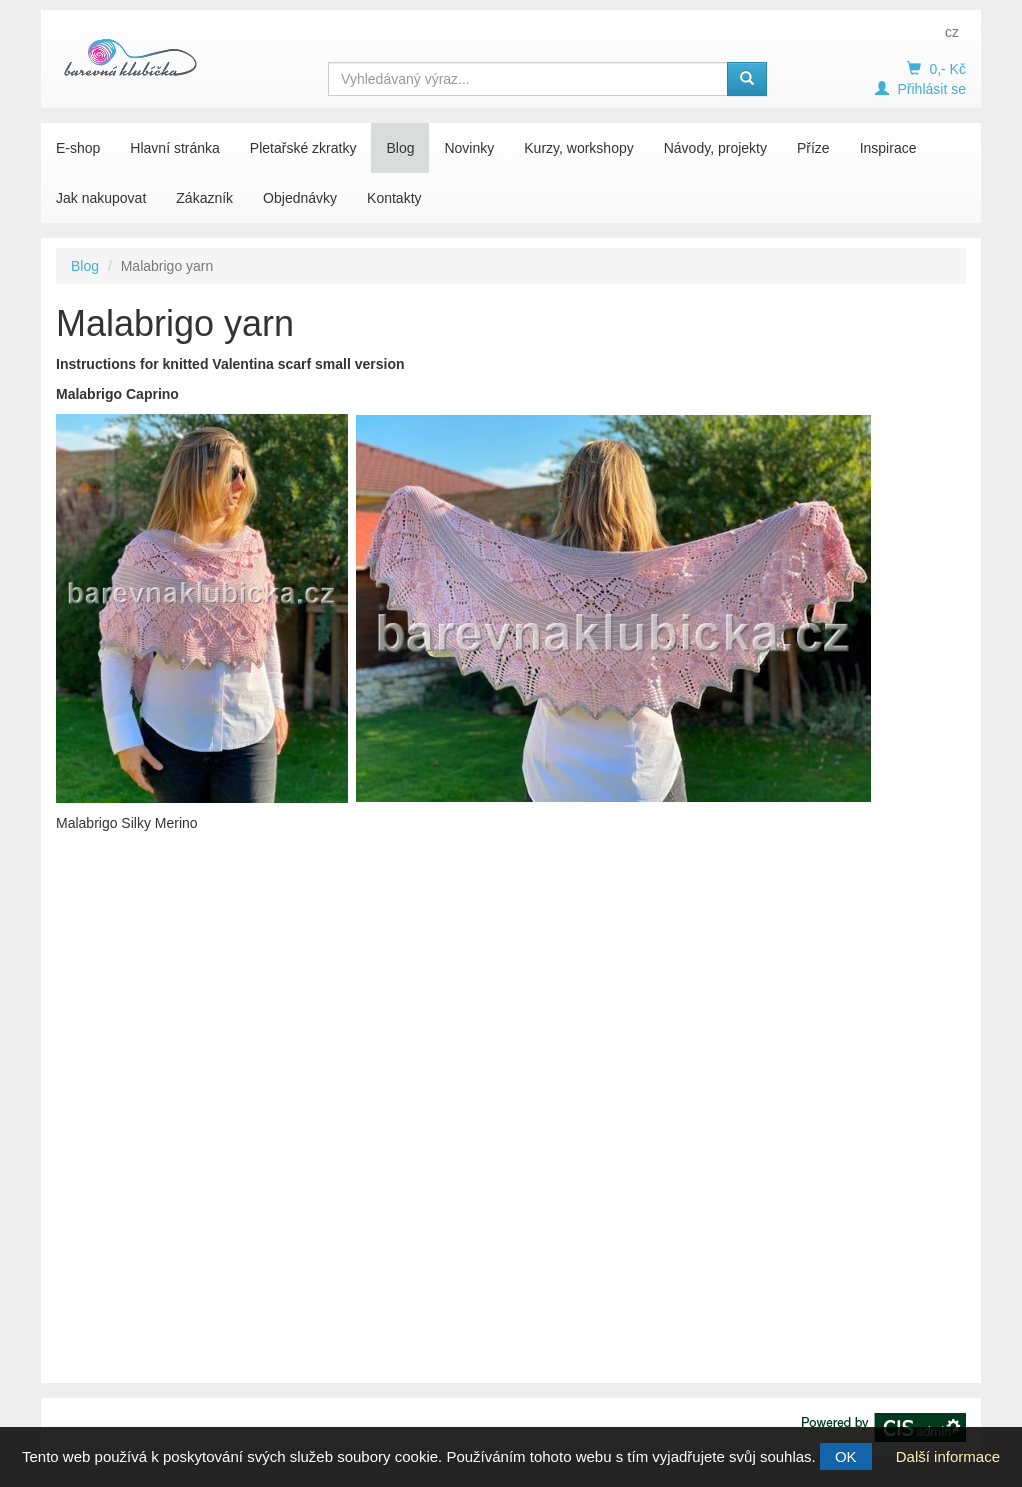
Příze (813, 148)
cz (952, 32)
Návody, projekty (715, 148)
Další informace (948, 1456)
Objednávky (300, 198)
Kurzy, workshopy (578, 148)
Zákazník (204, 198)
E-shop (78, 148)
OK (846, 1456)
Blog (400, 148)
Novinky (469, 148)
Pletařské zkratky (303, 148)
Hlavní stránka (174, 148)
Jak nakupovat (101, 198)
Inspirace (888, 148)
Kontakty (394, 198)
